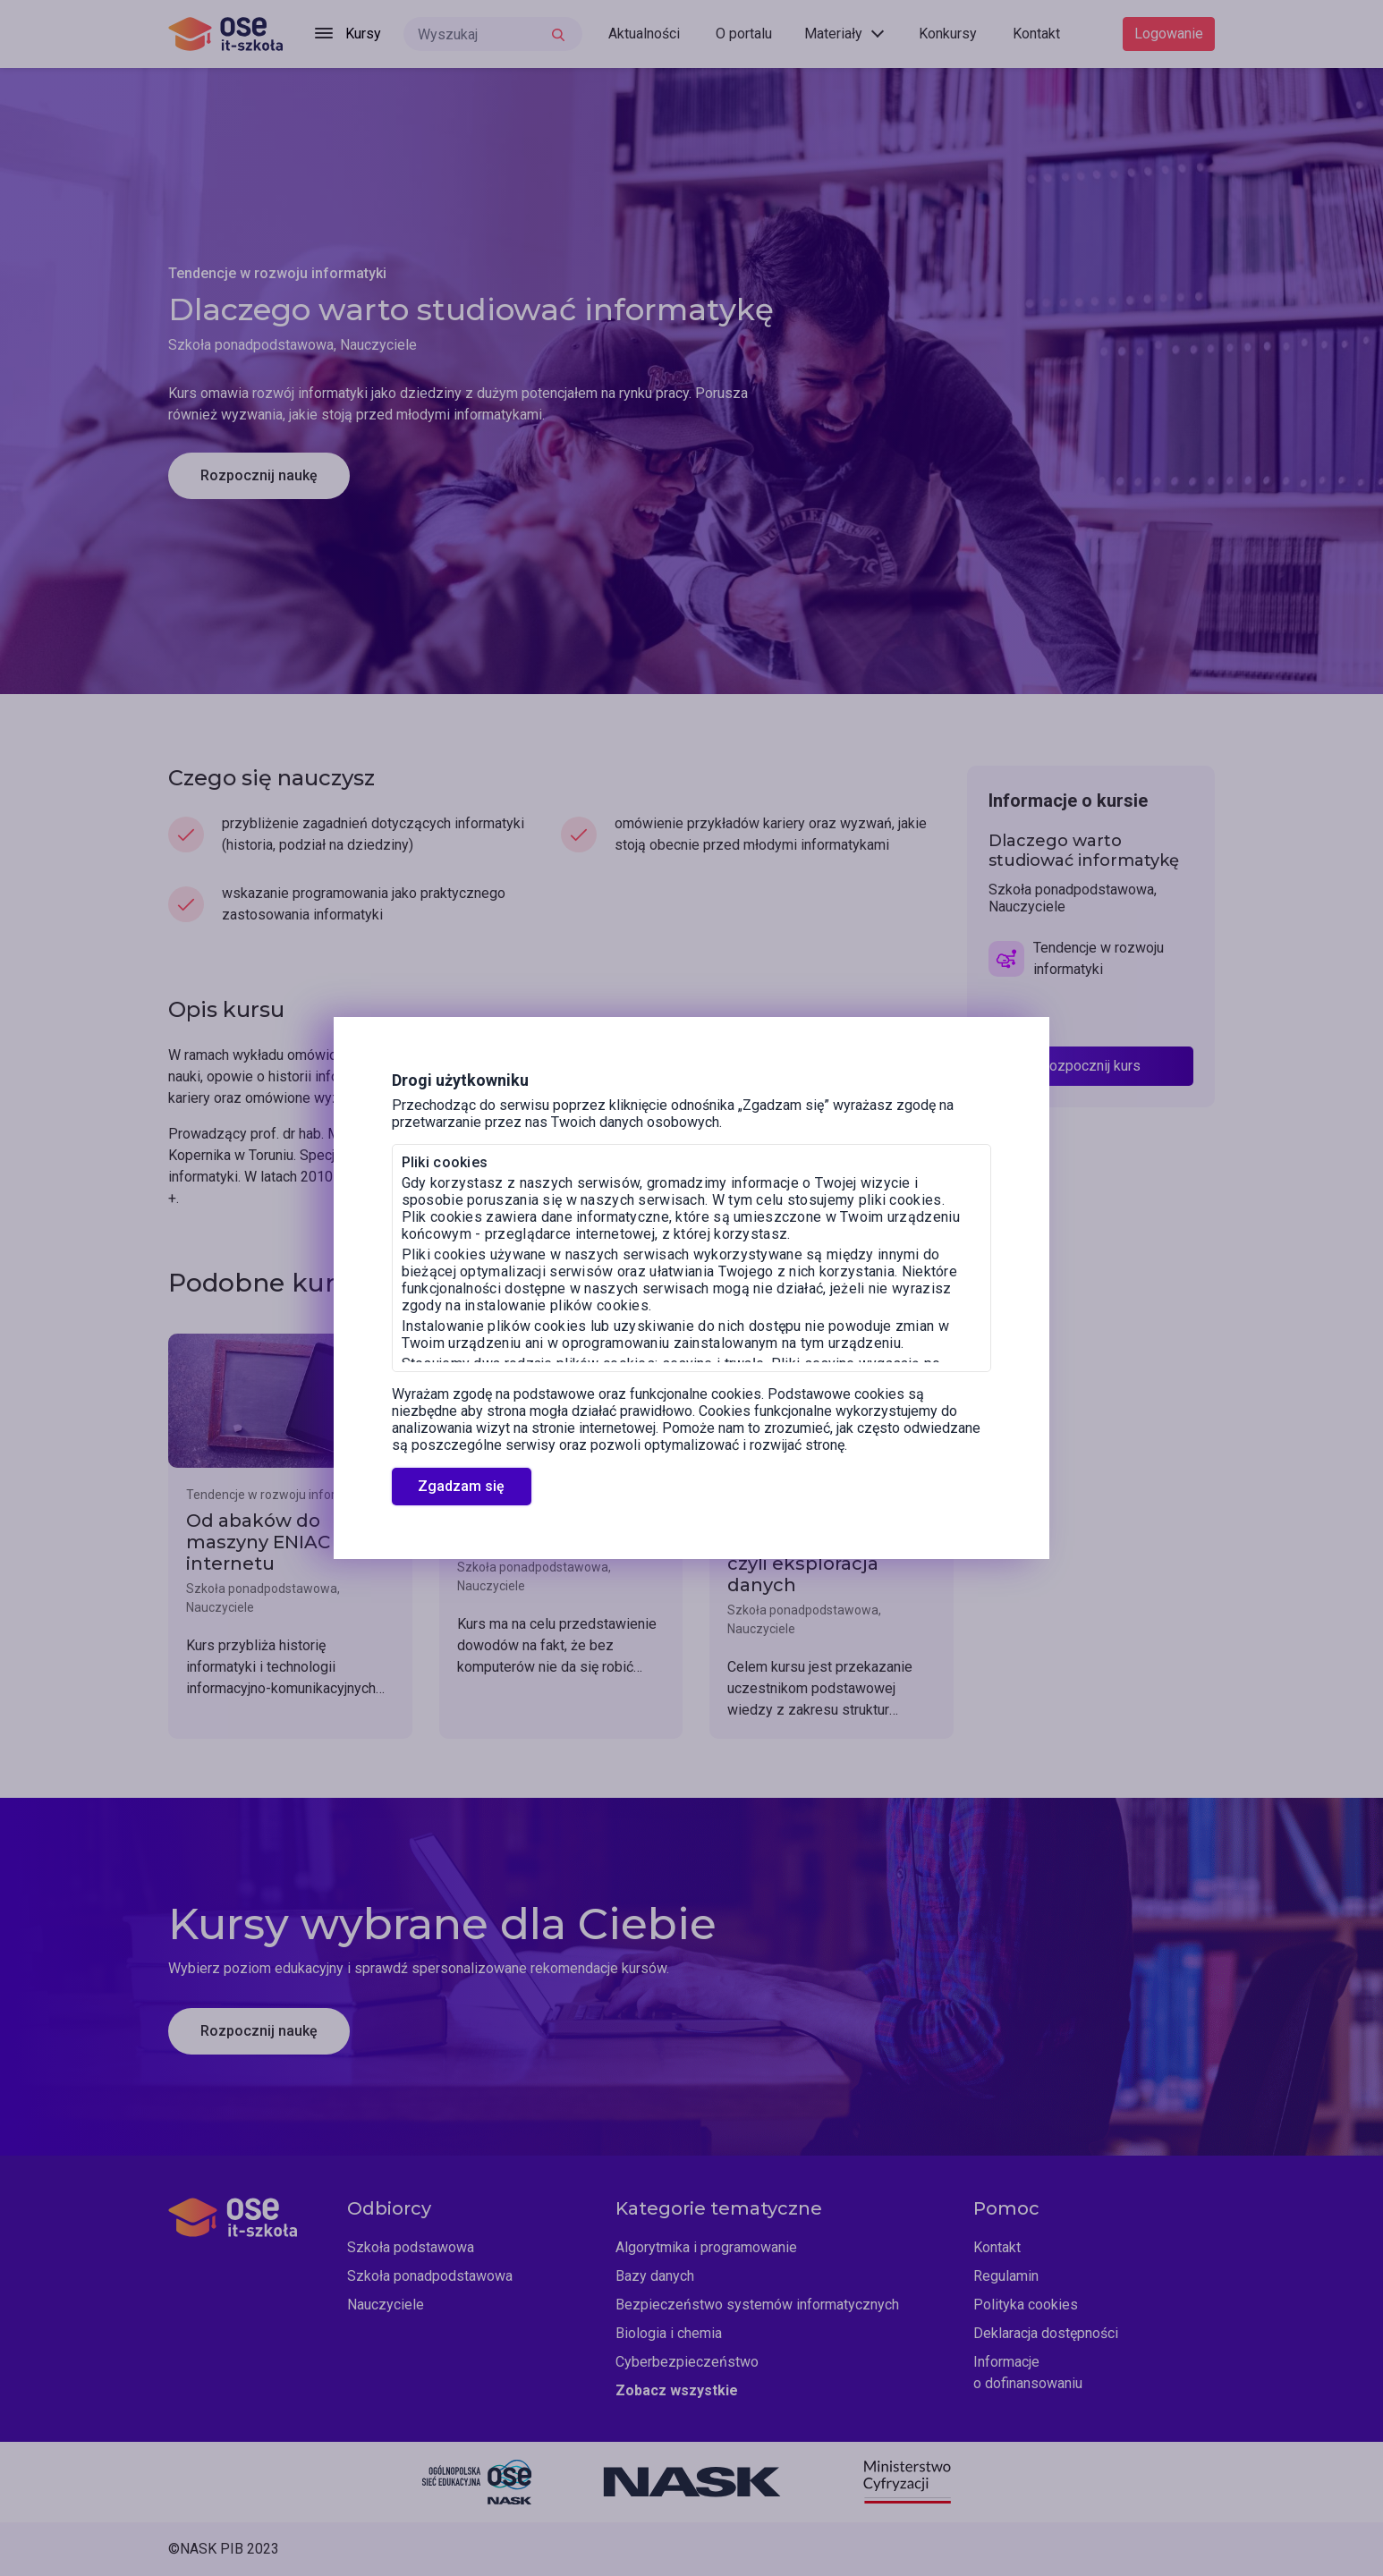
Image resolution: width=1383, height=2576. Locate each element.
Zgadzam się (461, 1486)
